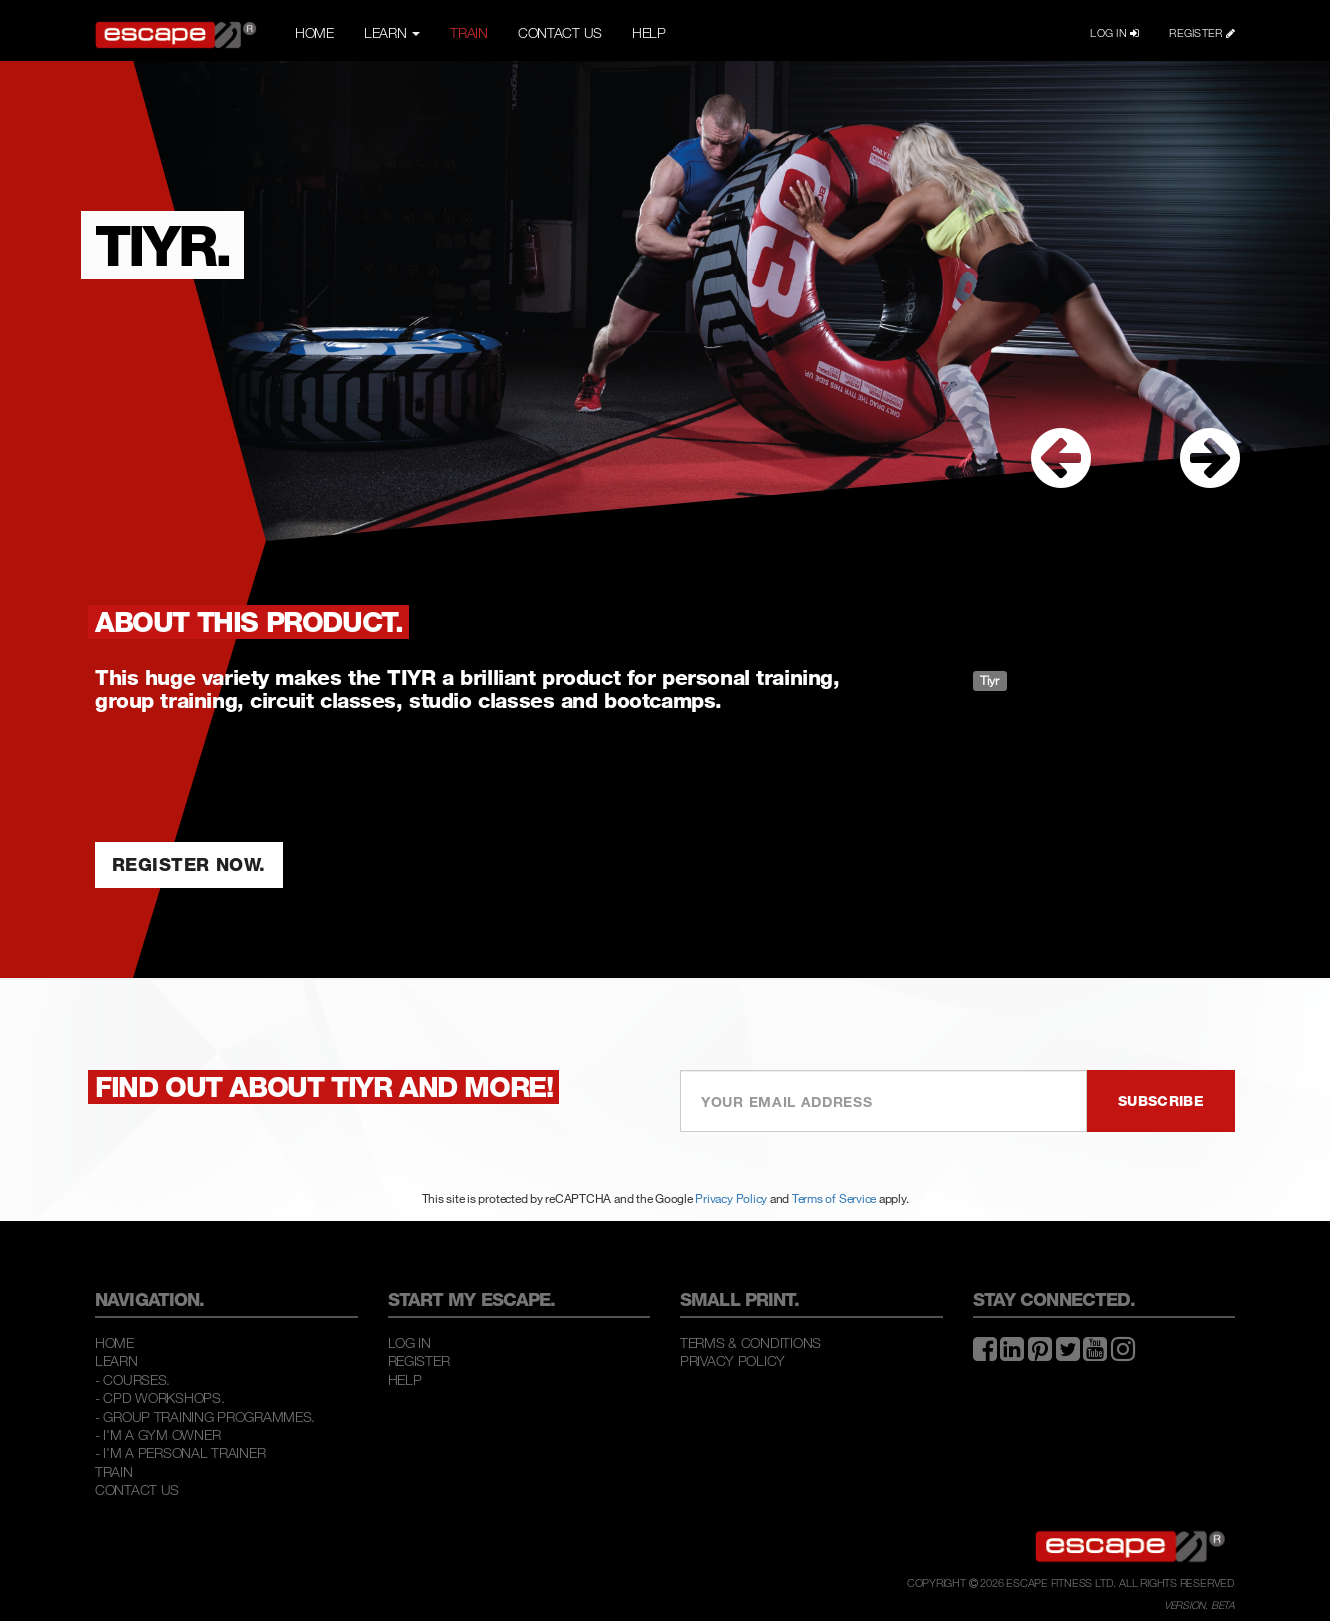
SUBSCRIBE (1161, 1100)
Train (114, 1471)
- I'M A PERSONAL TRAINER (180, 1452)
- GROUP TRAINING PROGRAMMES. (205, 1416)
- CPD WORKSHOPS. (160, 1397)
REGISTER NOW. (189, 864)
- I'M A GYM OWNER (157, 1434)
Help (405, 1379)
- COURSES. (132, 1379)
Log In (409, 1342)
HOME (314, 32)
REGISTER (1202, 33)
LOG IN (1114, 33)
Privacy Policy (731, 1198)
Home (114, 1342)
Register (419, 1360)
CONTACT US (560, 32)
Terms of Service (834, 1198)
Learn (116, 1360)
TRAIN (469, 32)
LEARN (392, 32)
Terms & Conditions (750, 1342)
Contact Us (137, 1489)
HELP (649, 32)
